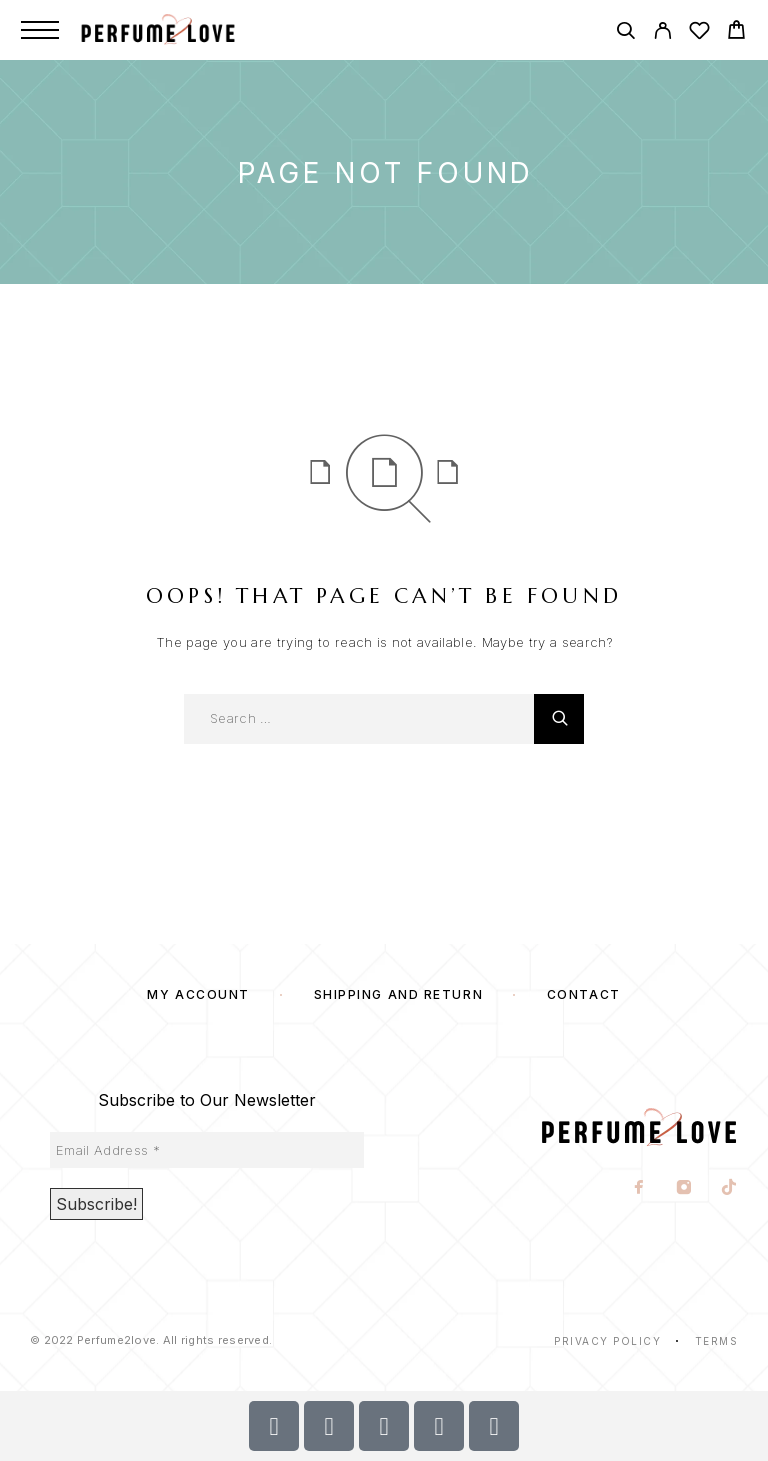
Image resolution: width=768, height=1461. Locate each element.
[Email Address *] (207, 1150)
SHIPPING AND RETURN (399, 994)
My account (198, 994)
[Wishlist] (699, 33)
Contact (584, 994)
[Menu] (40, 30)
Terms (717, 1341)
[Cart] (736, 32)
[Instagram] (684, 1189)
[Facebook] (639, 1189)
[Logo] (179, 30)
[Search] (625, 33)
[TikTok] (729, 1189)
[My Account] (662, 33)
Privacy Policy (607, 1341)
